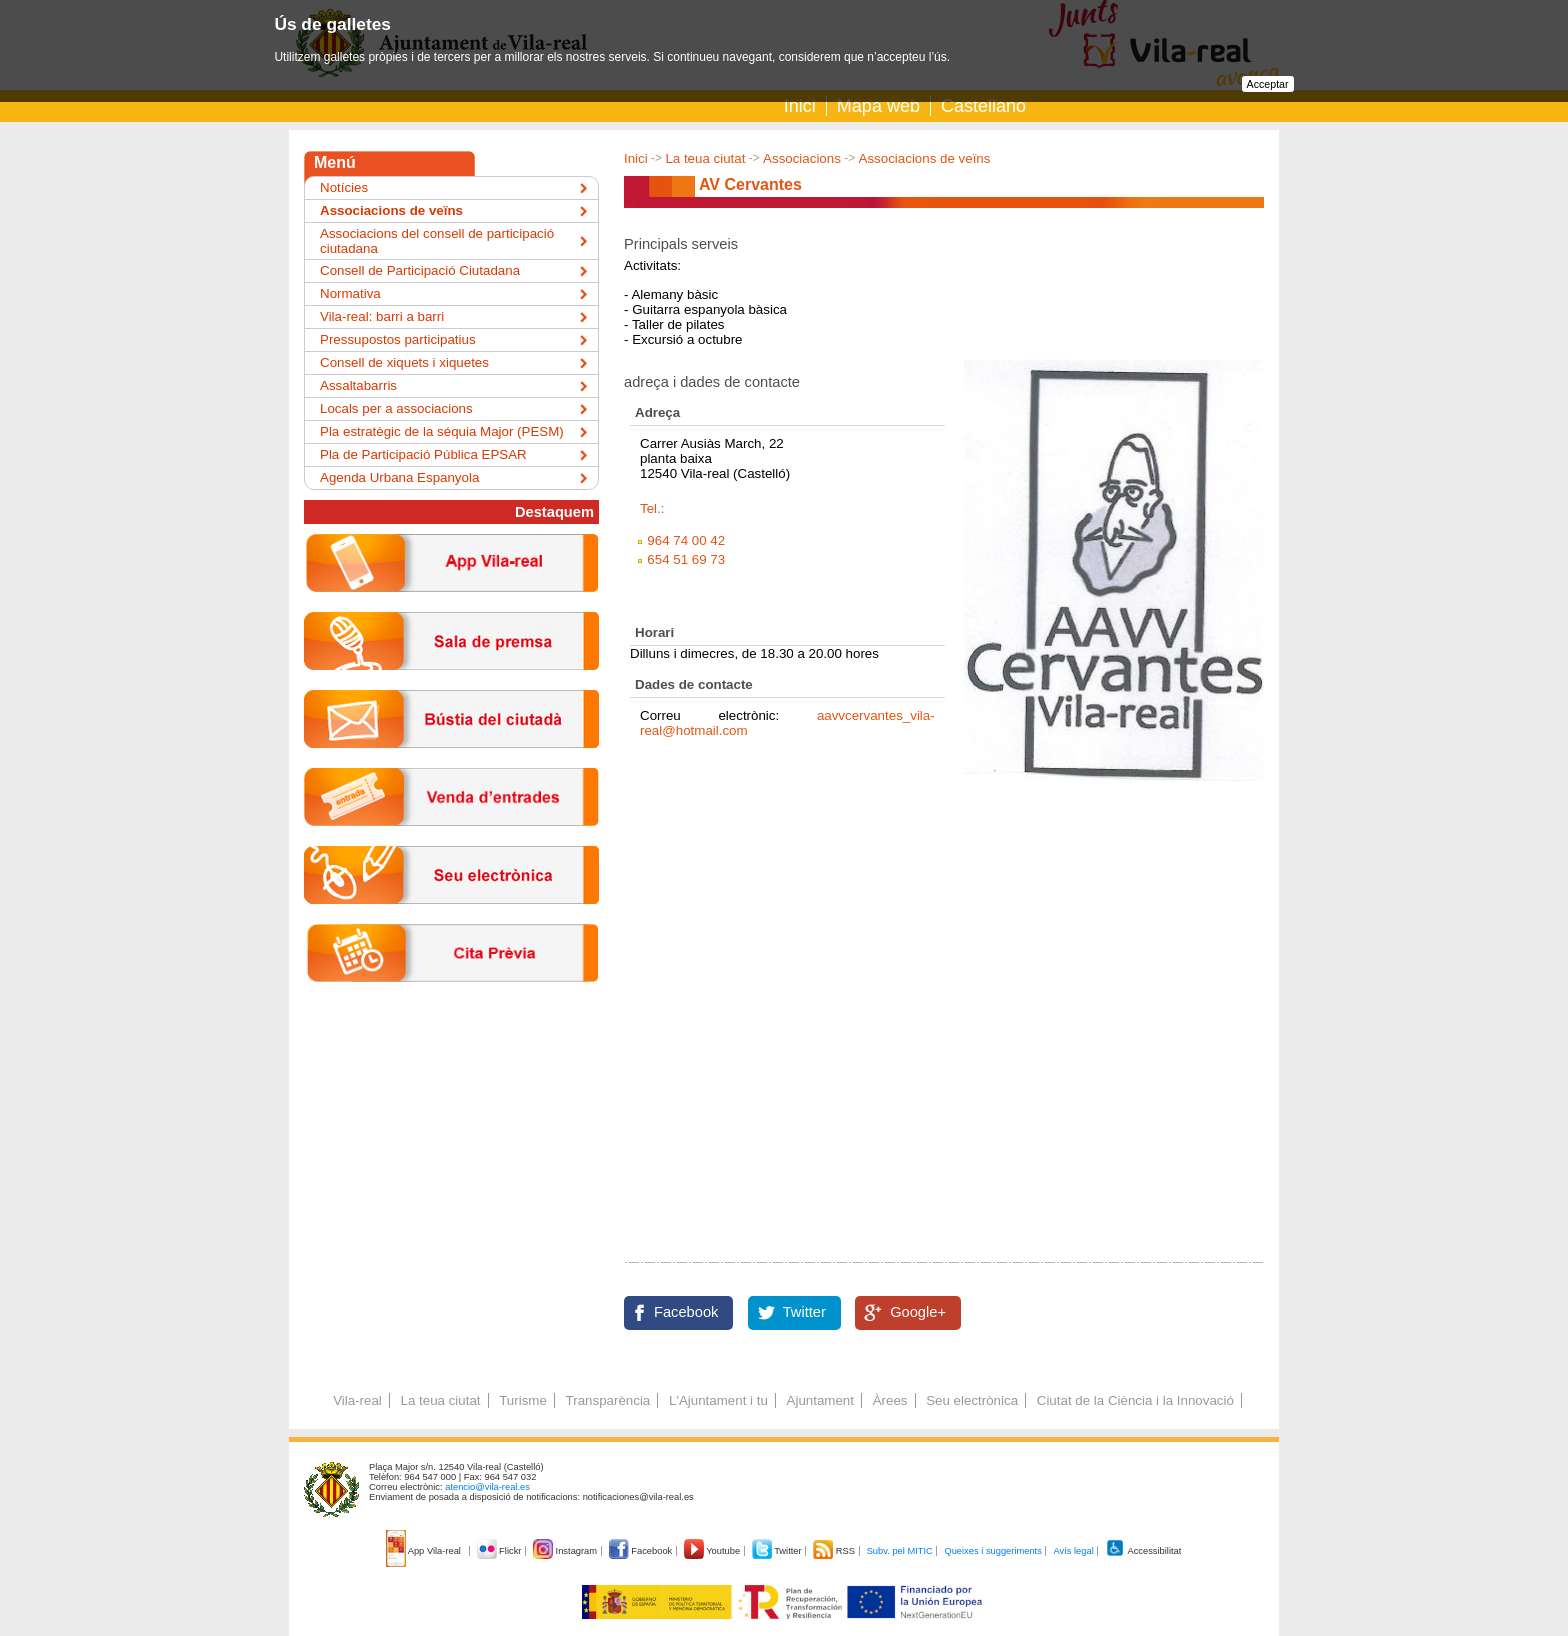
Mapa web (878, 106)
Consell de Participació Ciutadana (420, 270)
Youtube (713, 1551)
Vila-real (357, 1400)
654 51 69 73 (686, 559)
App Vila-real (425, 1551)
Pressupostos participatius (398, 339)
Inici (800, 106)
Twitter (804, 1312)
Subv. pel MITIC (900, 1551)
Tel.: (652, 508)
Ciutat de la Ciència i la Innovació (1135, 1400)
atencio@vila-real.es (487, 1487)
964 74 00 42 (686, 540)
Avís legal (1073, 1551)
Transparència (608, 1400)
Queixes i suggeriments (992, 1551)
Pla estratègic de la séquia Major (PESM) (442, 431)
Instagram (566, 1551)
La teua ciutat (705, 158)
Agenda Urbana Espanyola (399, 477)
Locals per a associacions (396, 408)
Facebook (686, 1312)
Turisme (523, 1400)
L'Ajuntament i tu (718, 1400)
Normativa (350, 293)
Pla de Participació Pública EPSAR (423, 454)
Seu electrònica (972, 1400)
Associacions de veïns (925, 158)
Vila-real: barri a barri (382, 316)
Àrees (890, 1400)
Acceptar (1268, 84)
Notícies (344, 187)
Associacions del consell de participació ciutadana (437, 241)
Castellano (983, 106)
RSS (835, 1551)
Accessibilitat (1143, 1551)
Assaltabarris (358, 385)
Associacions (802, 158)
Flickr (500, 1551)
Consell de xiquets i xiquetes (404, 362)
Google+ (918, 1312)
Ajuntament (820, 1400)
